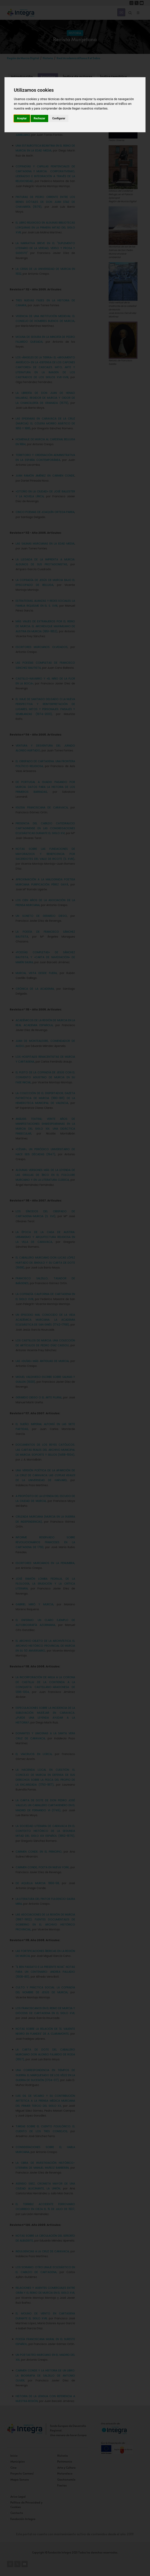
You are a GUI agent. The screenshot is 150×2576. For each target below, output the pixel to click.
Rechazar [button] (39, 118)
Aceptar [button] (22, 118)
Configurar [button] (58, 118)
